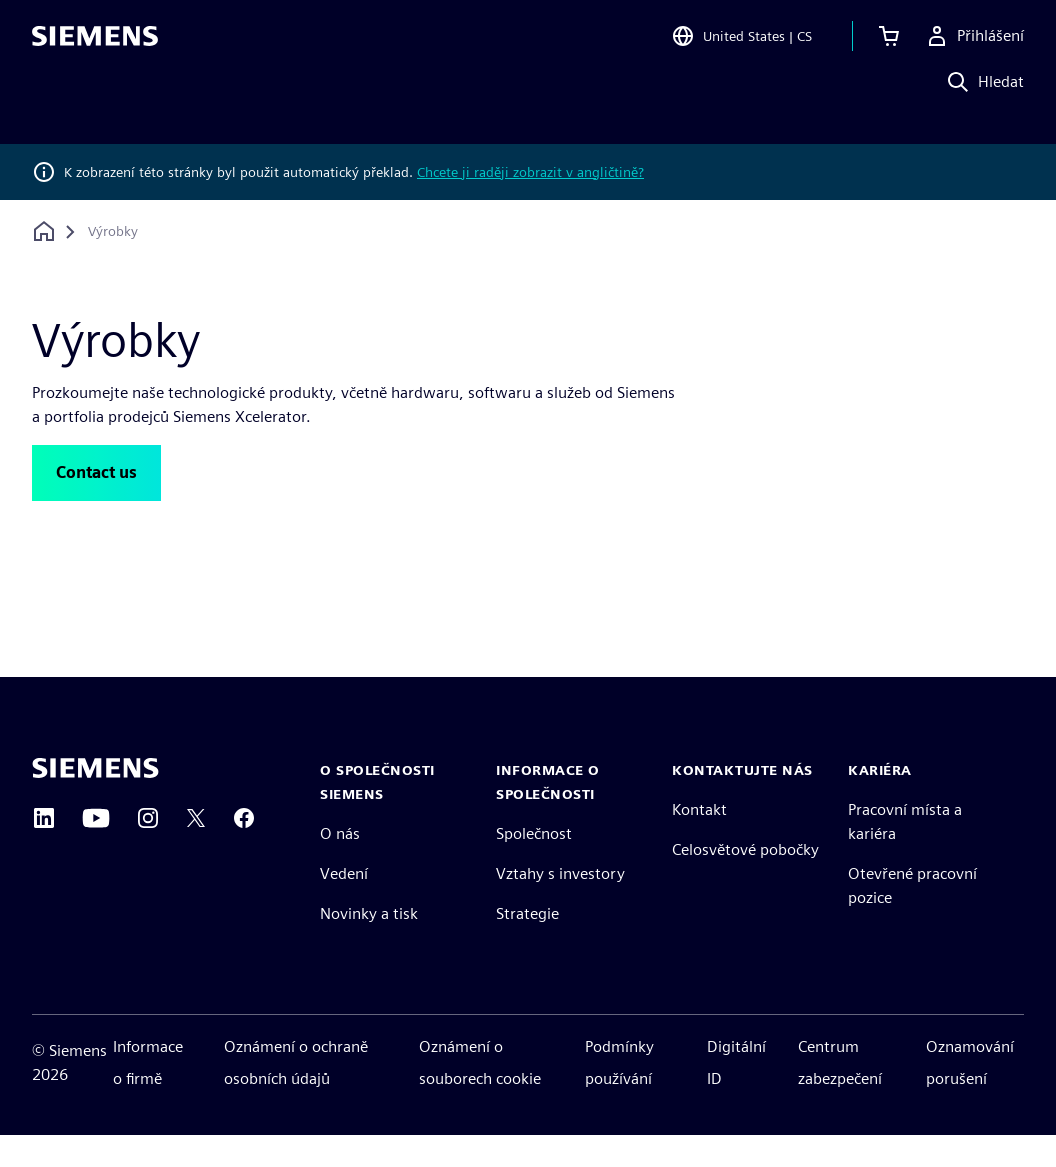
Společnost (534, 865)
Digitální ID (736, 1094)
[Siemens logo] (95, 44)
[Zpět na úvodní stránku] (44, 231)
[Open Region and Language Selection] (741, 44)
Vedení (344, 905)
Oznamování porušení (970, 1094)
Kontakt (699, 841)
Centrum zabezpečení (840, 1094)
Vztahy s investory (560, 905)
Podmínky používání (619, 1094)
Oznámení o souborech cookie (480, 1094)
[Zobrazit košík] (889, 44)
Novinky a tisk (369, 945)
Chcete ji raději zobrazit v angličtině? (530, 172)
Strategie (527, 945)
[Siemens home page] (95, 800)
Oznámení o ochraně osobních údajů (296, 1094)
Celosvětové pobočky (745, 881)
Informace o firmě (148, 1094)
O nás (340, 865)
